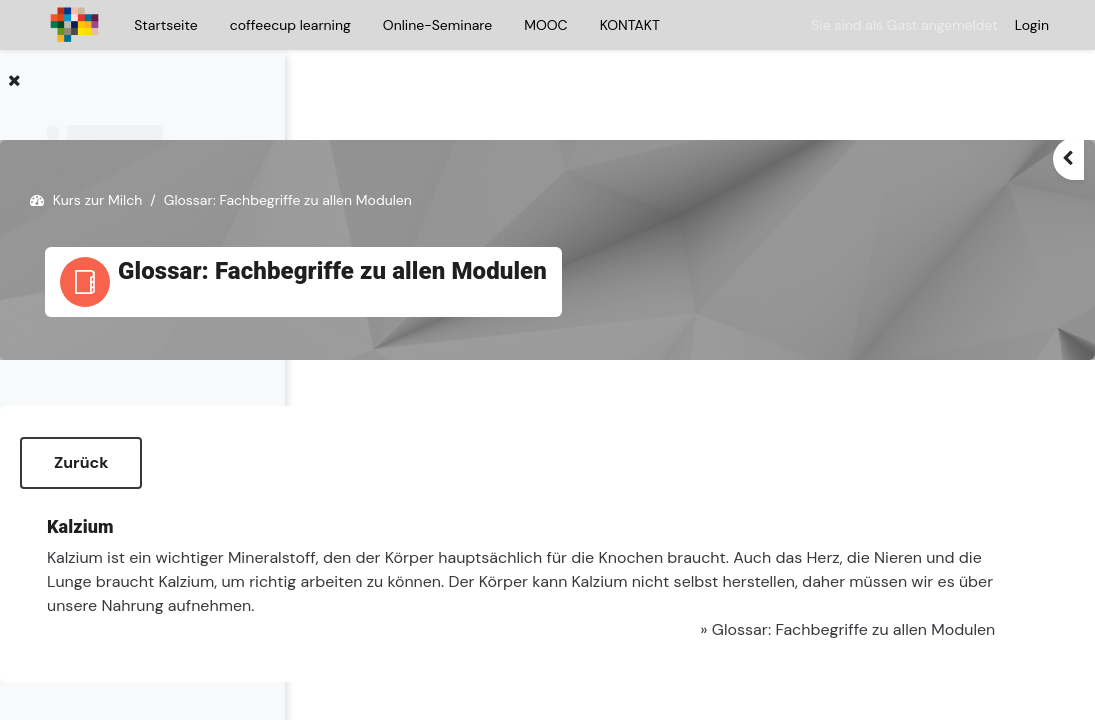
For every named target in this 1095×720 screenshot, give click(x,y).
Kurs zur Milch (399, 140)
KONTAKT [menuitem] (630, 25)
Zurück (382, 402)
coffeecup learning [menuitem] (290, 25)
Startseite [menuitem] (165, 25)
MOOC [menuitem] (545, 25)
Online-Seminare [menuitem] (437, 25)
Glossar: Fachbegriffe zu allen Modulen (831, 593)
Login (1032, 25)
